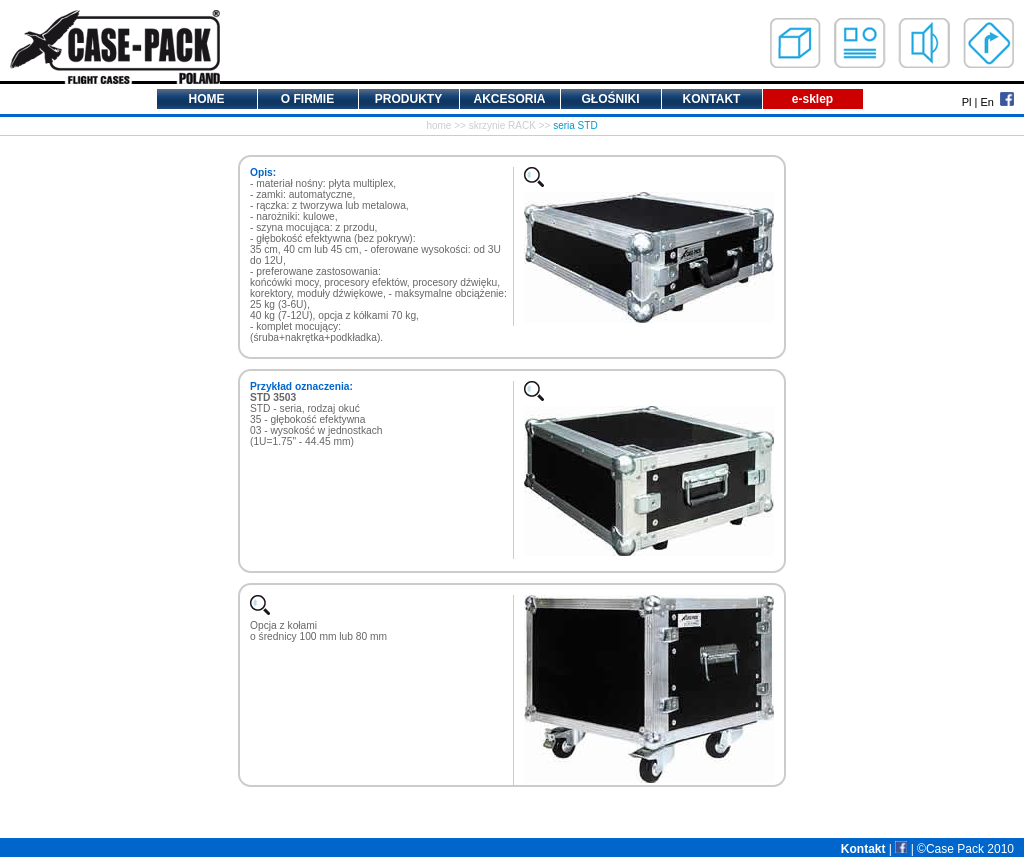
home (438, 125)
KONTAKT (712, 99)
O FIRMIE (307, 99)
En (986, 102)
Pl (967, 102)
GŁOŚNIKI (610, 99)
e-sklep (812, 99)
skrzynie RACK (502, 125)
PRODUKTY (408, 99)
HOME (207, 99)
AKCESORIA (509, 99)
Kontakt (863, 849)
